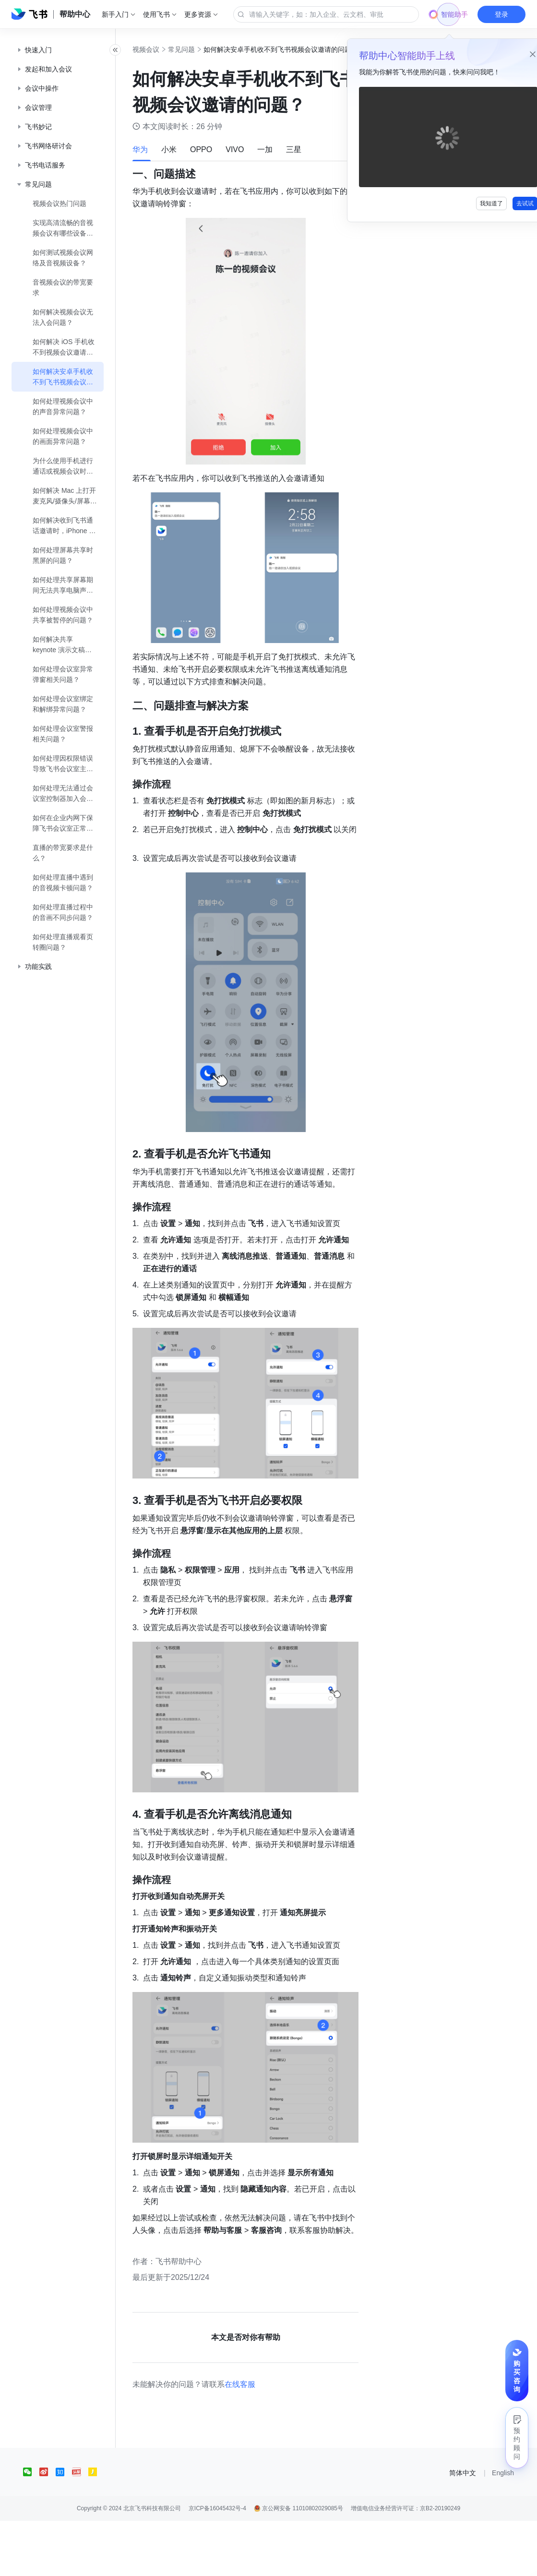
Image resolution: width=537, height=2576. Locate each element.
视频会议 (167, 49)
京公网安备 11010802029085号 (298, 2563)
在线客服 (261, 2439)
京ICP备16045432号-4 (217, 2563)
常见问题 (202, 49)
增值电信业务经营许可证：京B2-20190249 (405, 2563)
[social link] (31, 2527)
